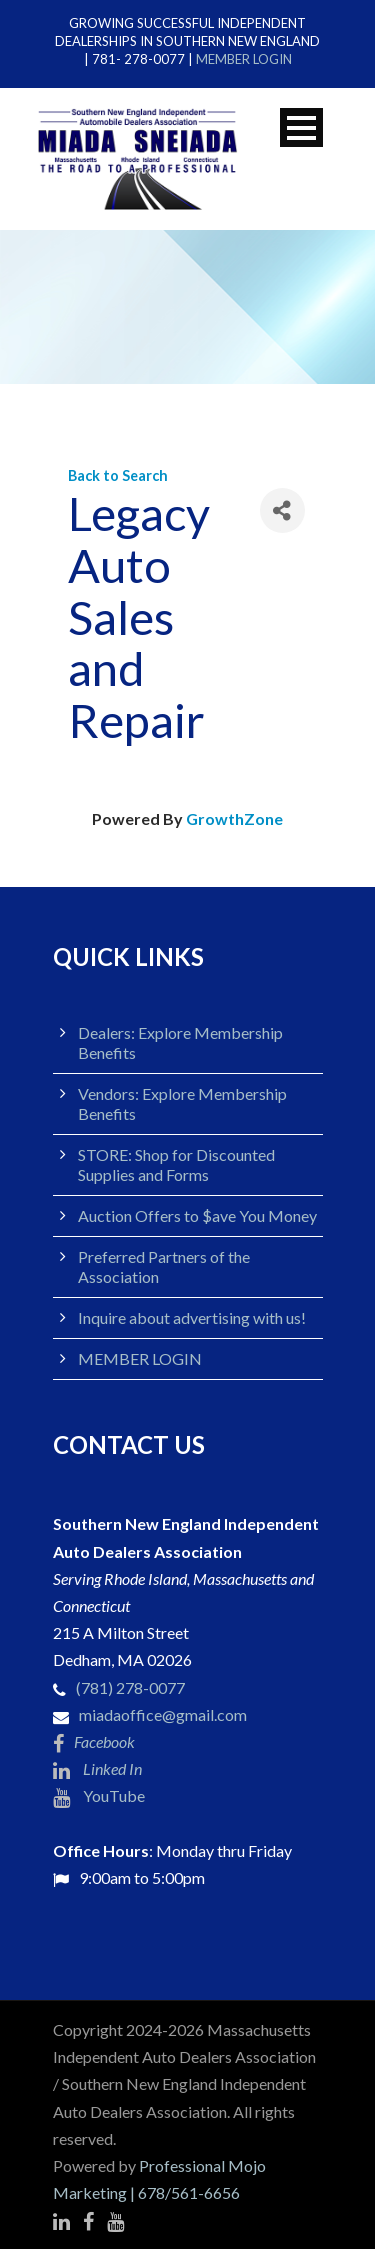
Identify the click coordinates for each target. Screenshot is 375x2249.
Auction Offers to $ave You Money (197, 1215)
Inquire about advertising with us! (192, 1317)
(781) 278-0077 (130, 1687)
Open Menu (301, 127)
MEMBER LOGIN (244, 59)
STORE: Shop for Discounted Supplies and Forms (176, 1164)
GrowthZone (234, 818)
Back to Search (118, 475)
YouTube (99, 1795)
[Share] (282, 510)
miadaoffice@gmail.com (163, 1714)
